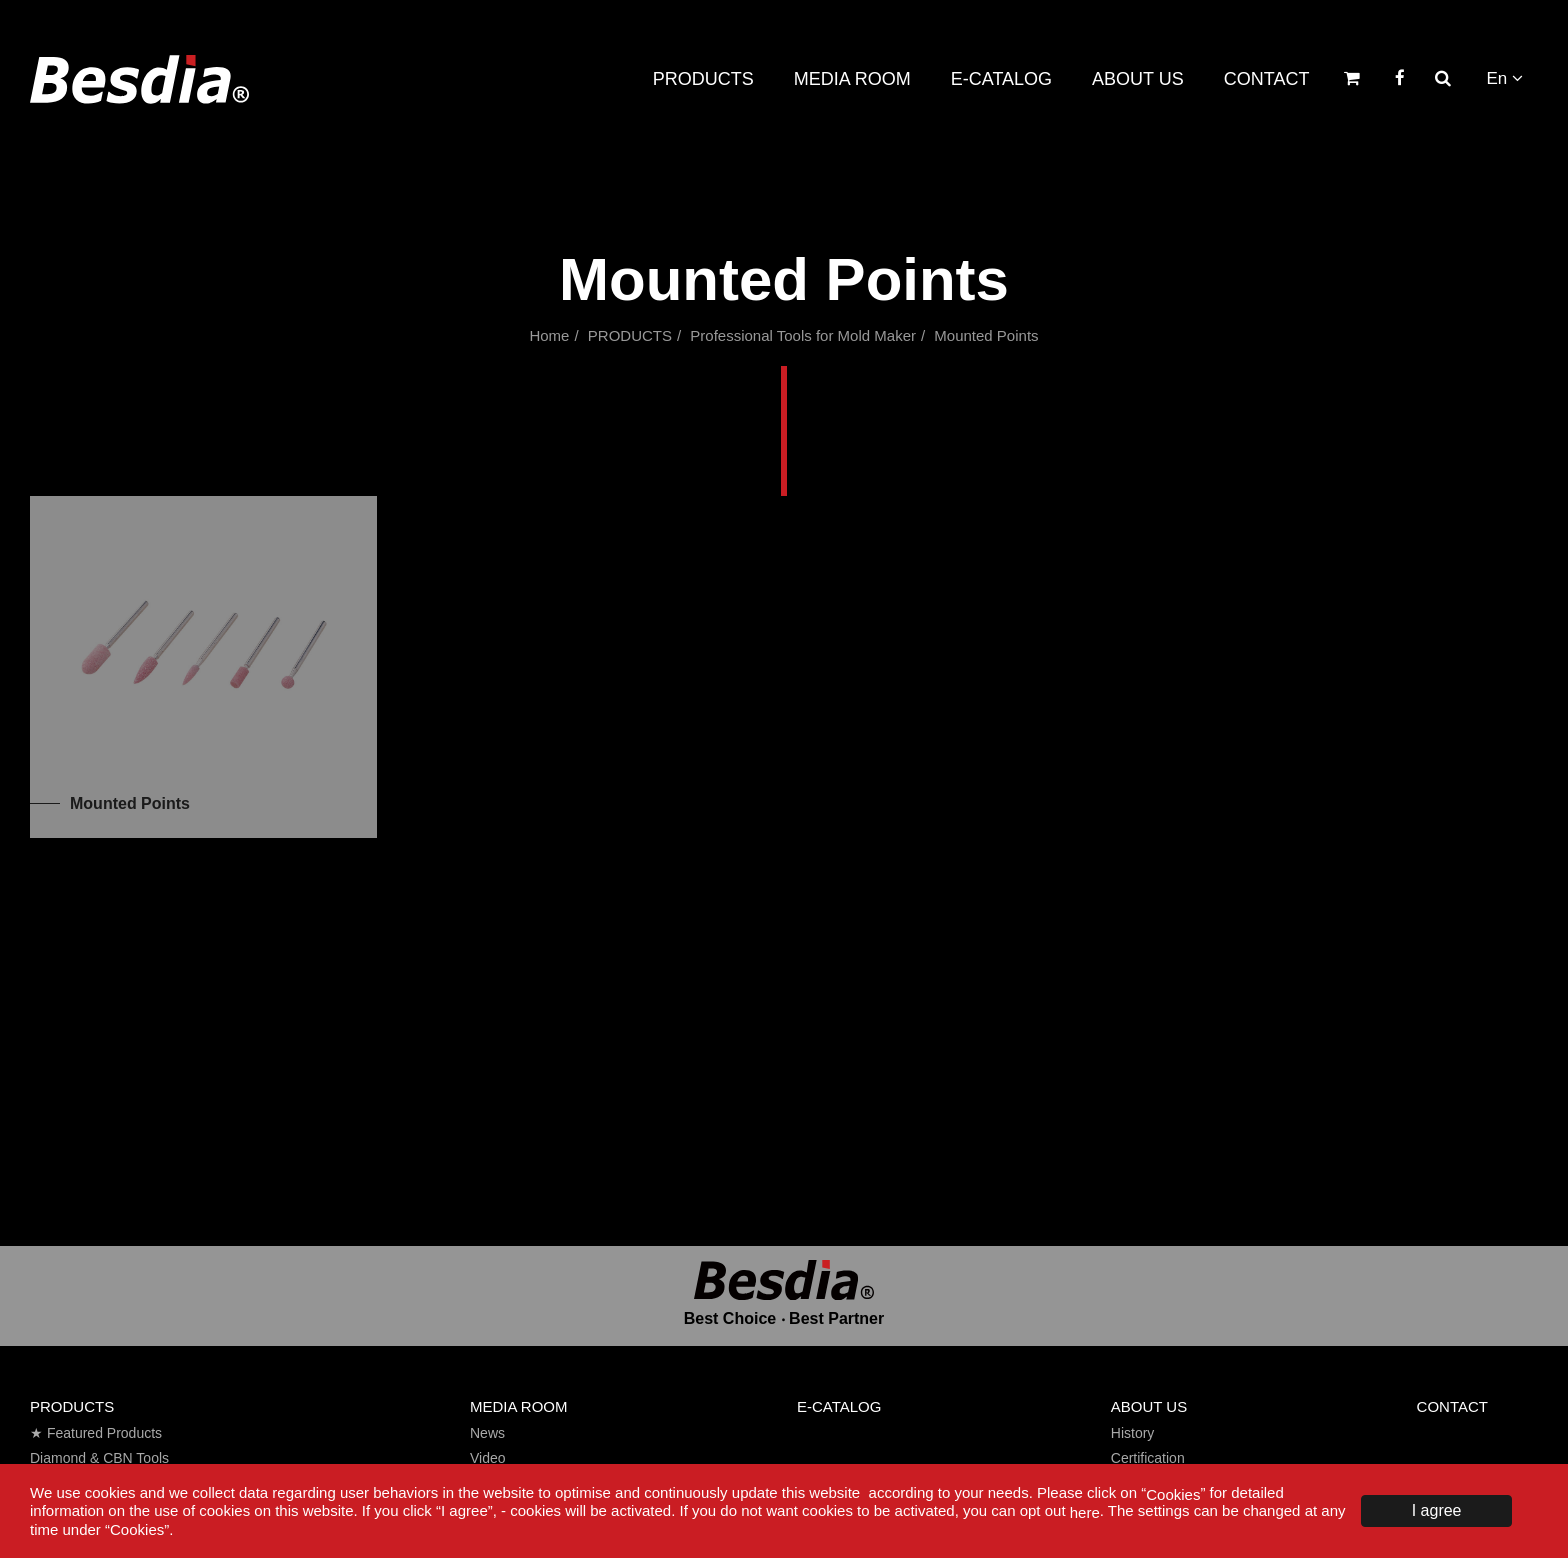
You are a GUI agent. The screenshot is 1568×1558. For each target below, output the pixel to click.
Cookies (1173, 1493)
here (1085, 1512)
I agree (1437, 1510)
